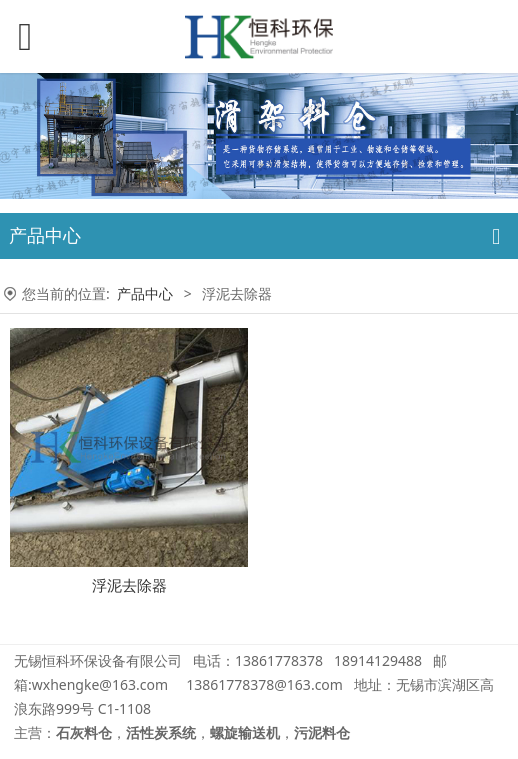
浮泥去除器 (129, 585)
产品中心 (145, 293)
